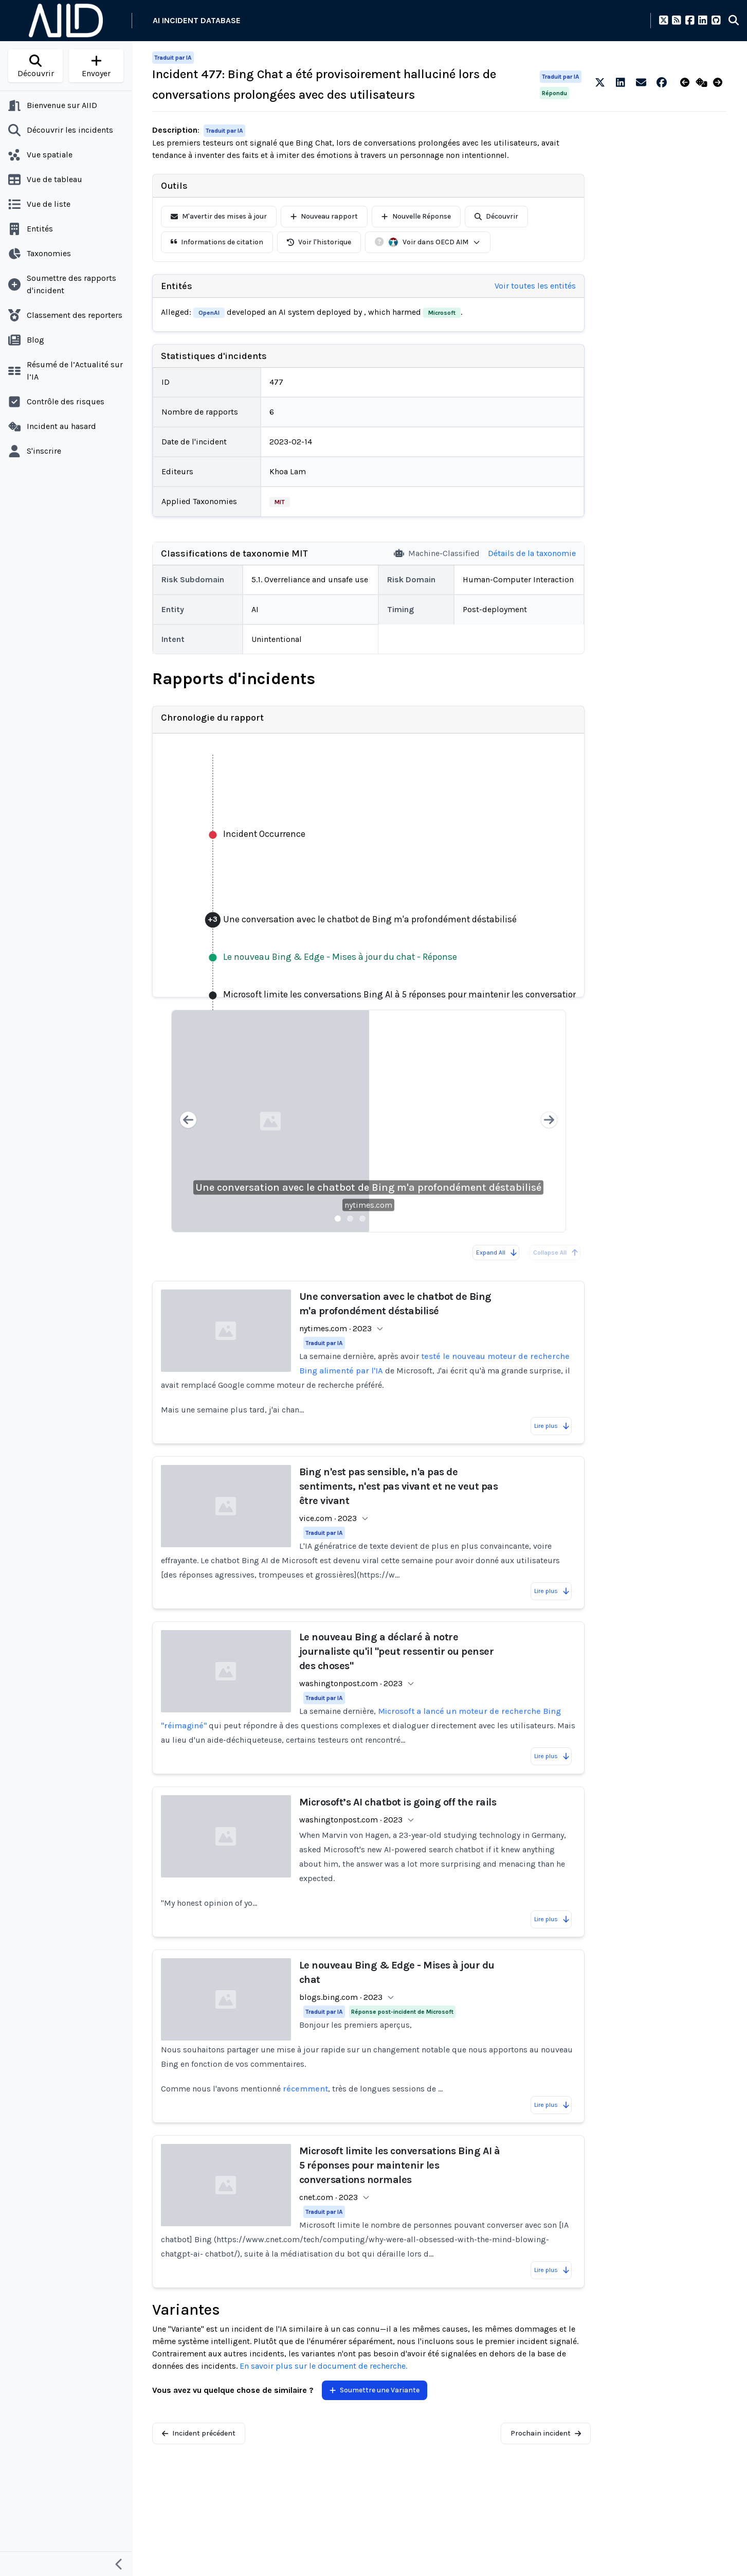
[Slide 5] (387, 1218)
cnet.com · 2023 (328, 2197)
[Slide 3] (362, 1218)
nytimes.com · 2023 (335, 1328)
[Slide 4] (375, 1218)
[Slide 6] (399, 1218)
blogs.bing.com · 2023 (340, 1997)
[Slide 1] (338, 1218)
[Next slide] (549, 1121)
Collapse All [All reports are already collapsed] (556, 1252)
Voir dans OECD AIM (434, 242)
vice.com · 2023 (328, 1518)
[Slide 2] (350, 1218)
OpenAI (209, 312)
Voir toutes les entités (535, 286)
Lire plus (552, 1426)
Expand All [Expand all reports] (497, 1252)
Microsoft (442, 312)
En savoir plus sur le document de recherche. (323, 2366)
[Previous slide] (188, 1121)
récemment (305, 2089)
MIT (280, 502)
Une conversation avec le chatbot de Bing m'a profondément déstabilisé (368, 1187)
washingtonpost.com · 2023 (351, 1683)
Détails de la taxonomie (532, 553)
